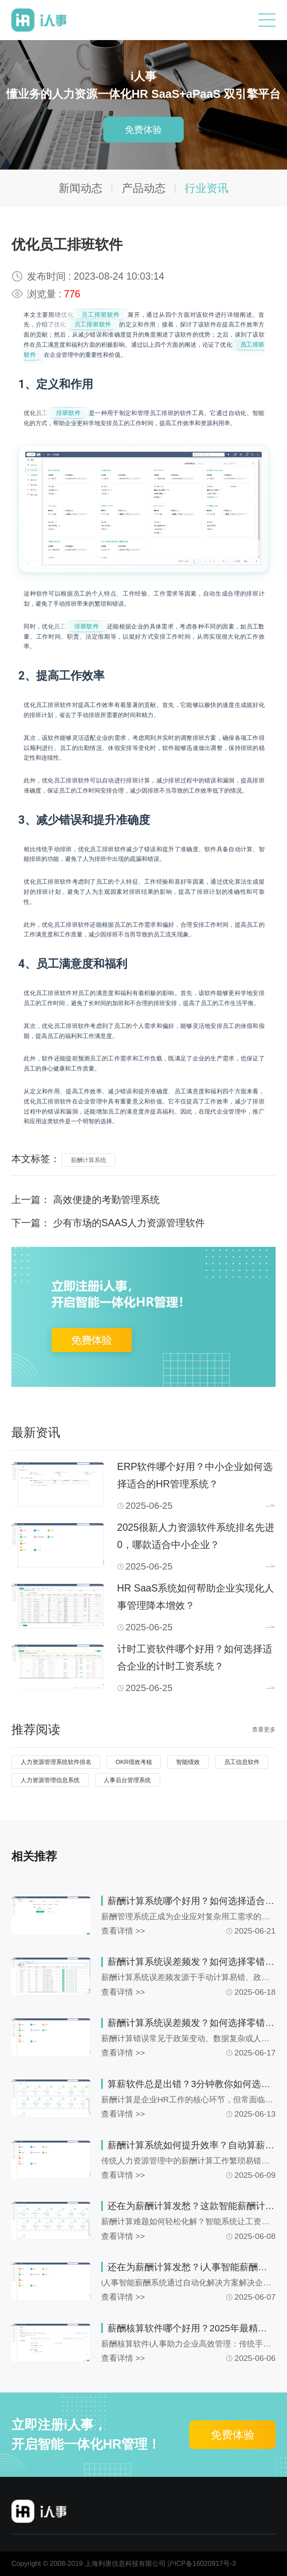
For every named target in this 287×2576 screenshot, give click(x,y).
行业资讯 (206, 188)
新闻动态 (80, 188)
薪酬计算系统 (88, 1160)
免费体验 (143, 129)
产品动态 (144, 188)
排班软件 (68, 413)
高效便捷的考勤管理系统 (106, 1199)
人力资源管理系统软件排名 (56, 1762)
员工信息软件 (242, 1762)
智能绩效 (188, 1762)
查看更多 (264, 1729)
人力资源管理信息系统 (50, 1780)
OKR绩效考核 (133, 1762)
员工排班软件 (100, 314)
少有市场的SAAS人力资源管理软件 (129, 1222)
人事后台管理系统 (127, 1780)
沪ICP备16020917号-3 (201, 2563)
